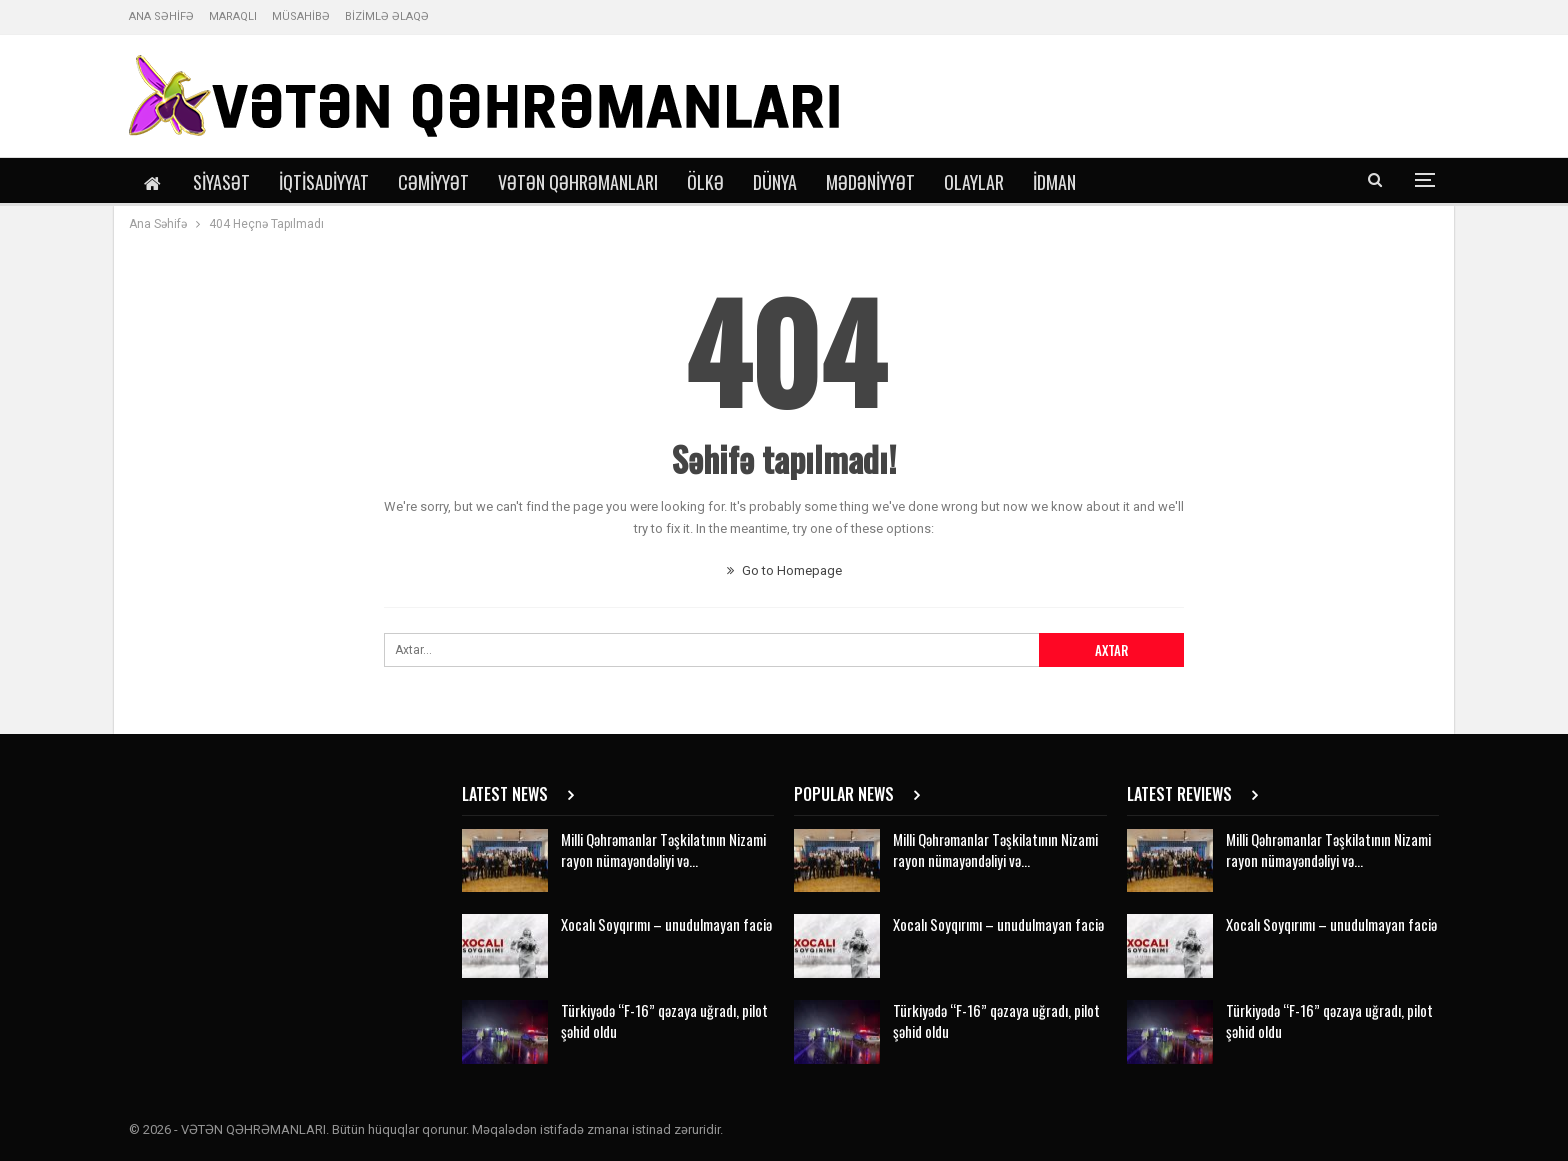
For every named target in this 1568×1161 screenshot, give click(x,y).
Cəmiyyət (433, 182)
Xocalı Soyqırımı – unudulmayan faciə (666, 924)
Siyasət (221, 182)
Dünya (775, 182)
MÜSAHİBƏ (301, 16)
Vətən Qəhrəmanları (578, 182)
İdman (1054, 182)
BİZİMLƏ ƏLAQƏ (387, 16)
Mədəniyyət (870, 182)
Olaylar (974, 182)
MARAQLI (233, 16)
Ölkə (705, 182)
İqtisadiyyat (324, 182)
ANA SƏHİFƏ (161, 16)
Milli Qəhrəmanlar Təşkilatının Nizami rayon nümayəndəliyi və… (663, 849)
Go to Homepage (784, 570)
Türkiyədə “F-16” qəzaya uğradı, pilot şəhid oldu (664, 1020)
